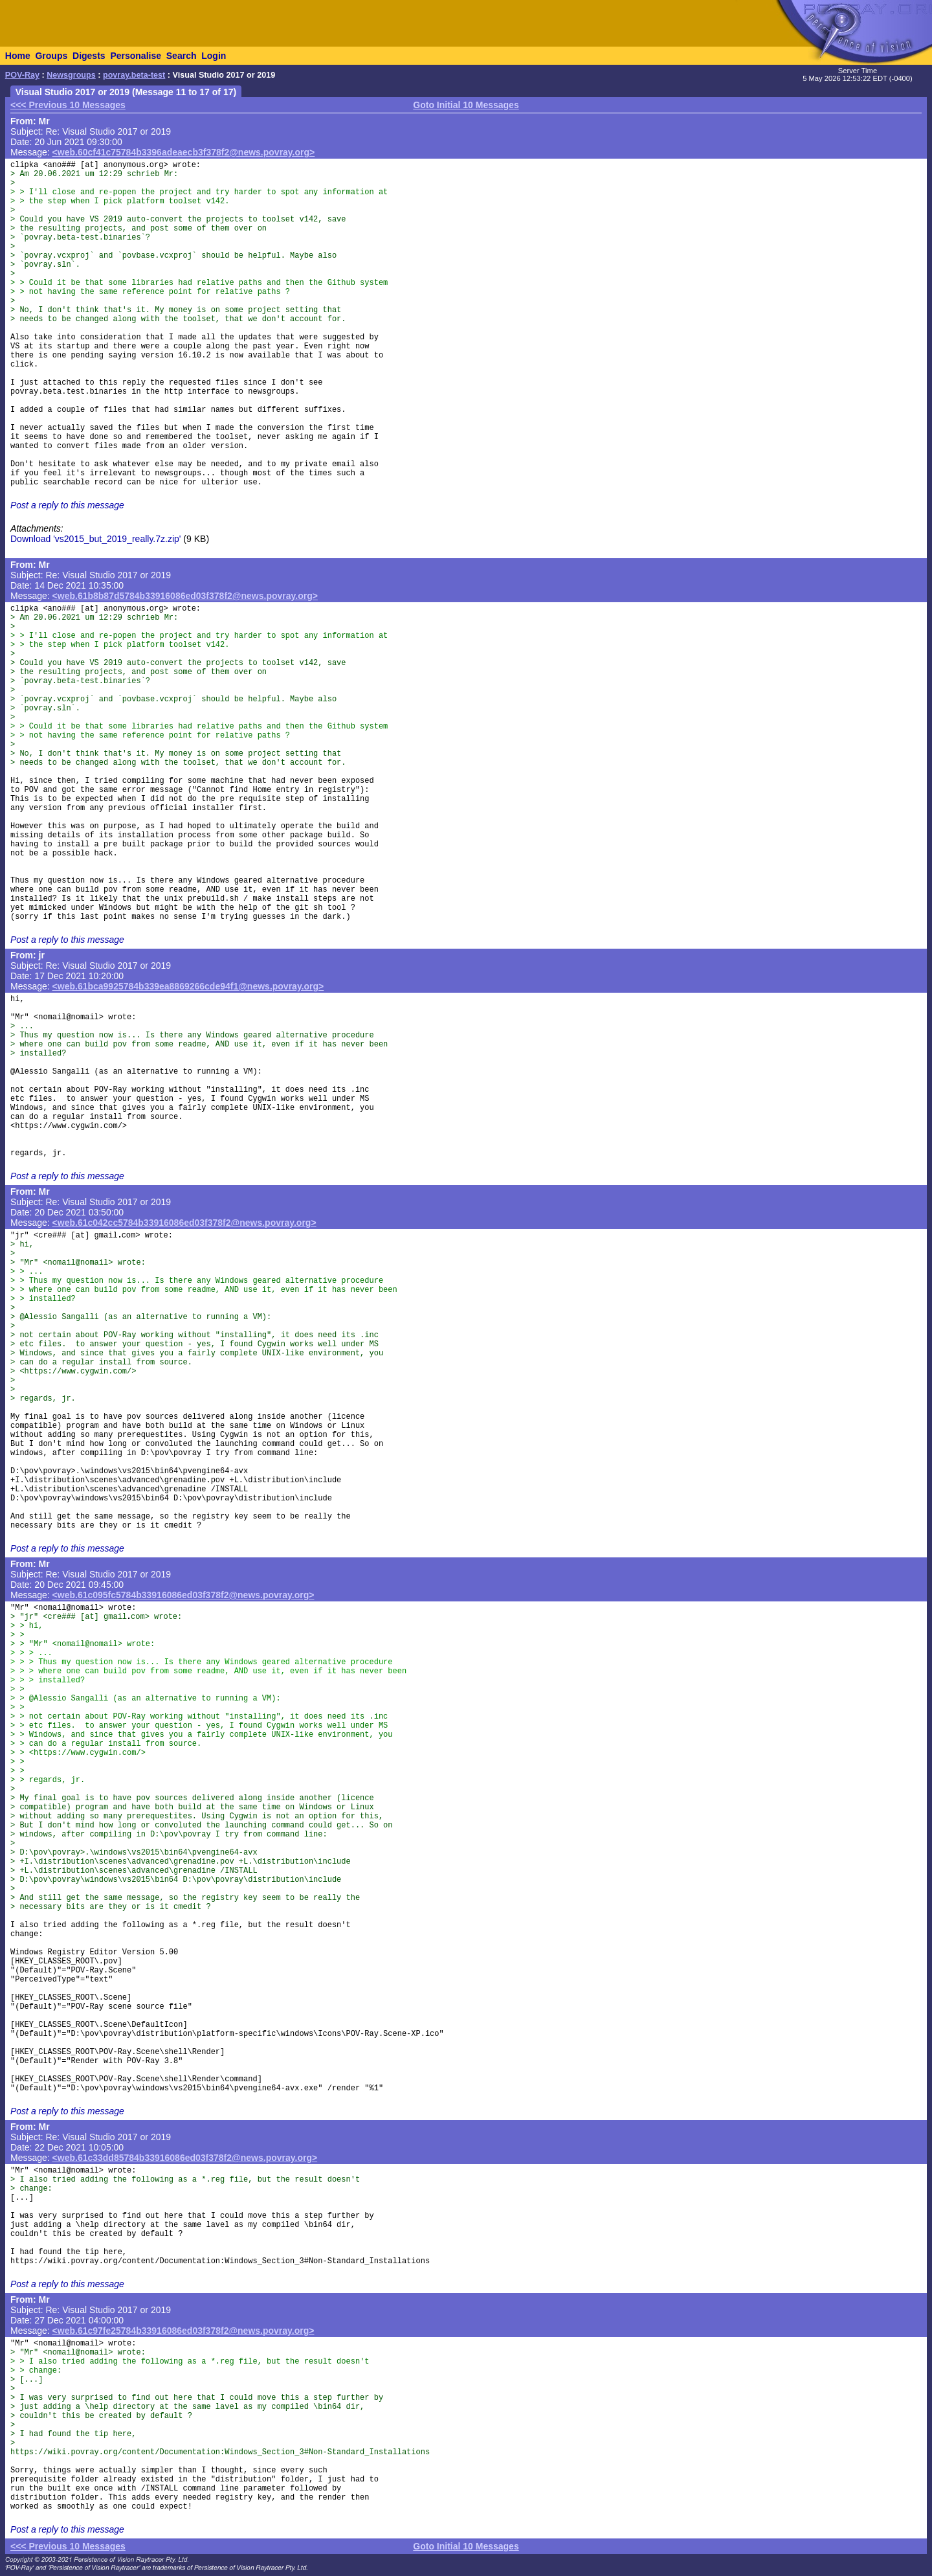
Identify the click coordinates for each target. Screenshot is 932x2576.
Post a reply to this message (67, 505)
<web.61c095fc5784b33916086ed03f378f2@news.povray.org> (183, 1595)
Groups (51, 56)
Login (213, 56)
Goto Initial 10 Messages (465, 105)
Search (181, 56)
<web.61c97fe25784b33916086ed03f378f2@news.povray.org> (183, 2330)
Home (17, 56)
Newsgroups (71, 75)
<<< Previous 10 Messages (68, 105)
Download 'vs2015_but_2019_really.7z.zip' (95, 539)
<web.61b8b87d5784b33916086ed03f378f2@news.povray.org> (185, 596)
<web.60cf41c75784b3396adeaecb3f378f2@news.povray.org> (183, 152)
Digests (88, 56)
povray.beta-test (134, 75)
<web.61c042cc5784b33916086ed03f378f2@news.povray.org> (184, 1222)
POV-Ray (22, 75)
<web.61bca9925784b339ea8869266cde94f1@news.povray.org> (188, 986)
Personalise (135, 56)
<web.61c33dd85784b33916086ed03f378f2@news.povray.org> (185, 2157)
